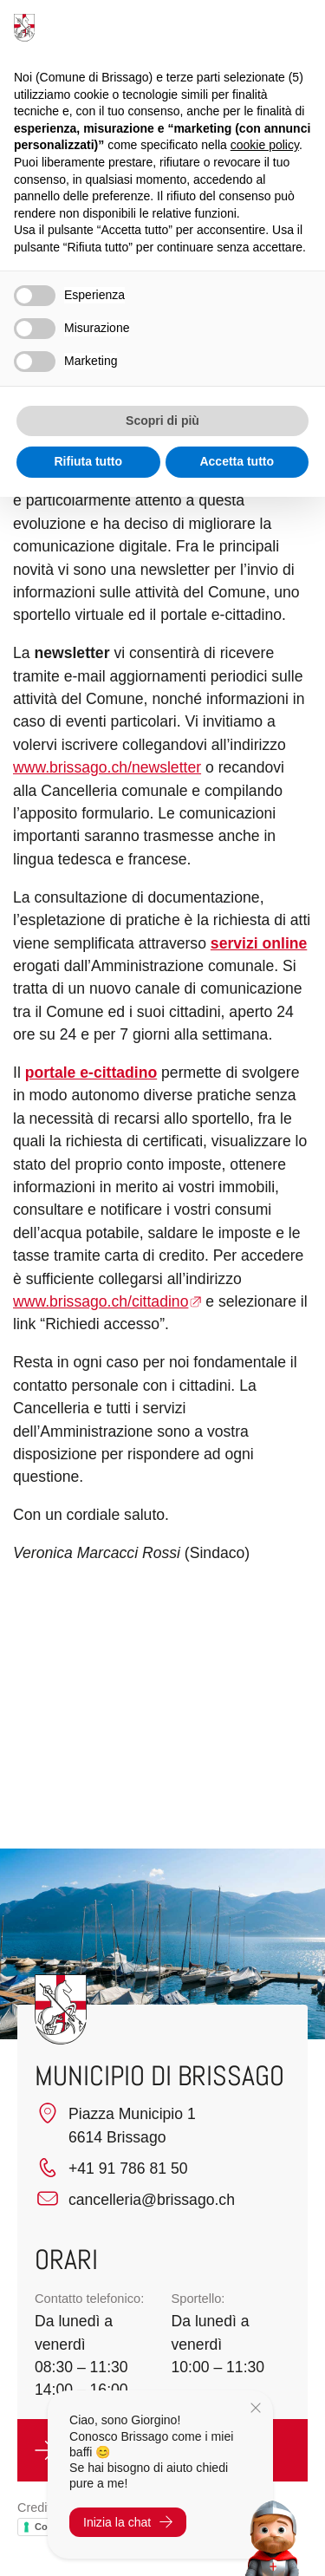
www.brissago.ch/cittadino (100, 1301)
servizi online (259, 943)
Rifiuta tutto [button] (88, 461)
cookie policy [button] (265, 145)
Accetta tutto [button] (236, 461)
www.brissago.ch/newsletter (107, 767)
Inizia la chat (127, 2522)
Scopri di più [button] (162, 420)
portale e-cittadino (91, 1072)
